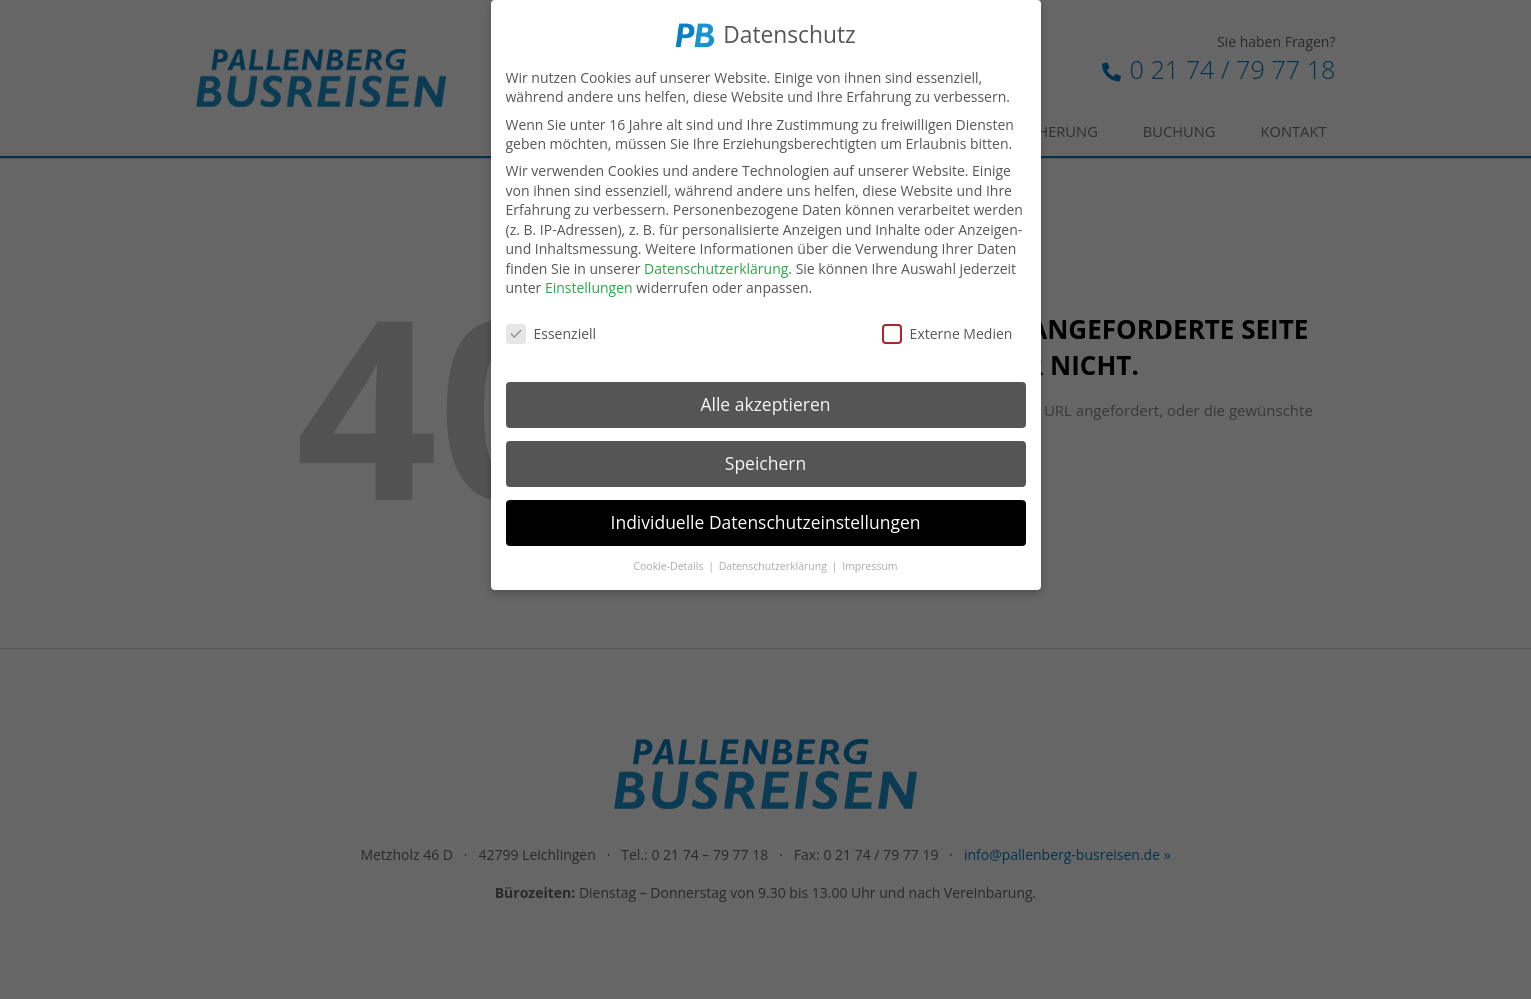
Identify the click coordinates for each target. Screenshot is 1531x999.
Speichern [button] (765, 460)
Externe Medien (947, 330)
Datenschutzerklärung (716, 265)
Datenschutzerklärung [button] (774, 562)
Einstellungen (589, 284)
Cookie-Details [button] (669, 562)
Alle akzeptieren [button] (765, 401)
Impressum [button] (869, 562)
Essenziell (551, 330)
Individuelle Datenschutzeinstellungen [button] (766, 519)
